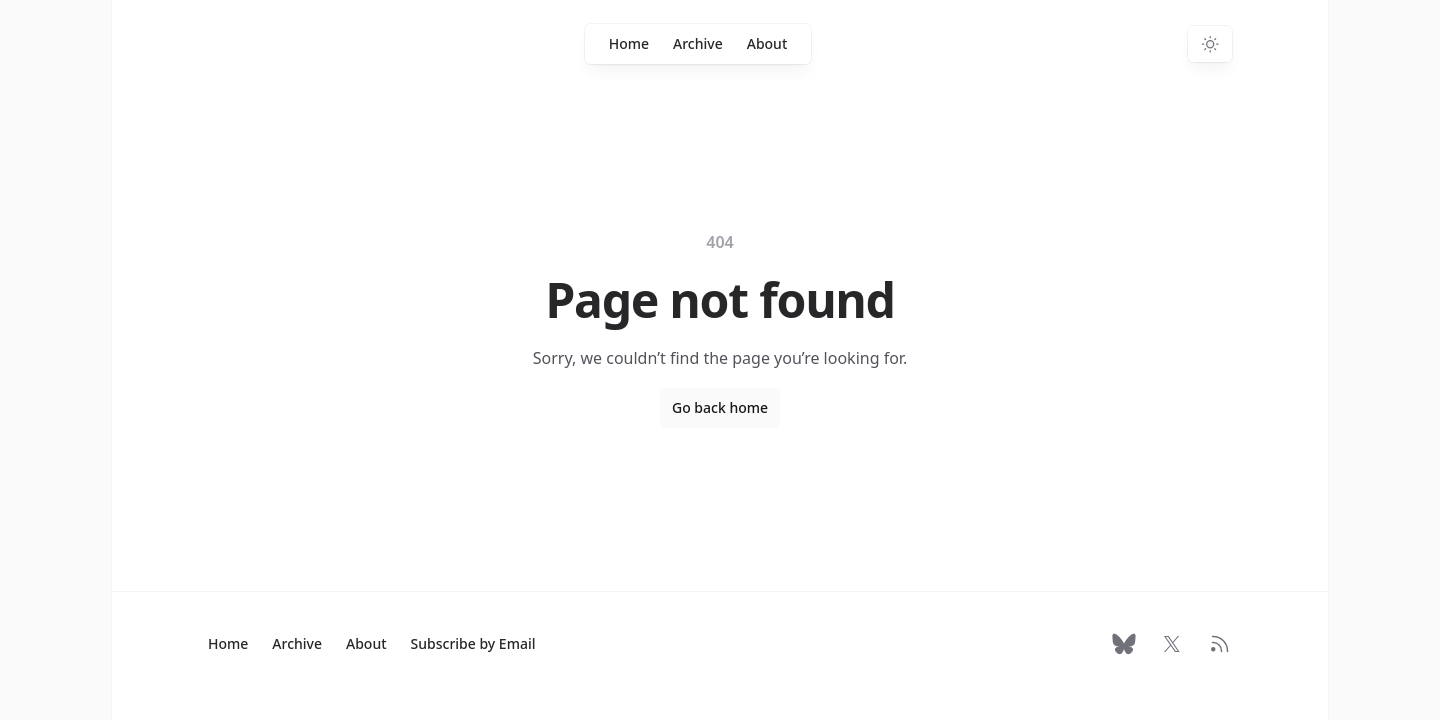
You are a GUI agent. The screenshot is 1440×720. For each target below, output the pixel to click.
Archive (698, 43)
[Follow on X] (1172, 644)
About (767, 43)
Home (629, 43)
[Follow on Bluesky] (1124, 644)
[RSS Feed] (1220, 644)
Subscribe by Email (473, 643)
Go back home (720, 407)
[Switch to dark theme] (1210, 44)
